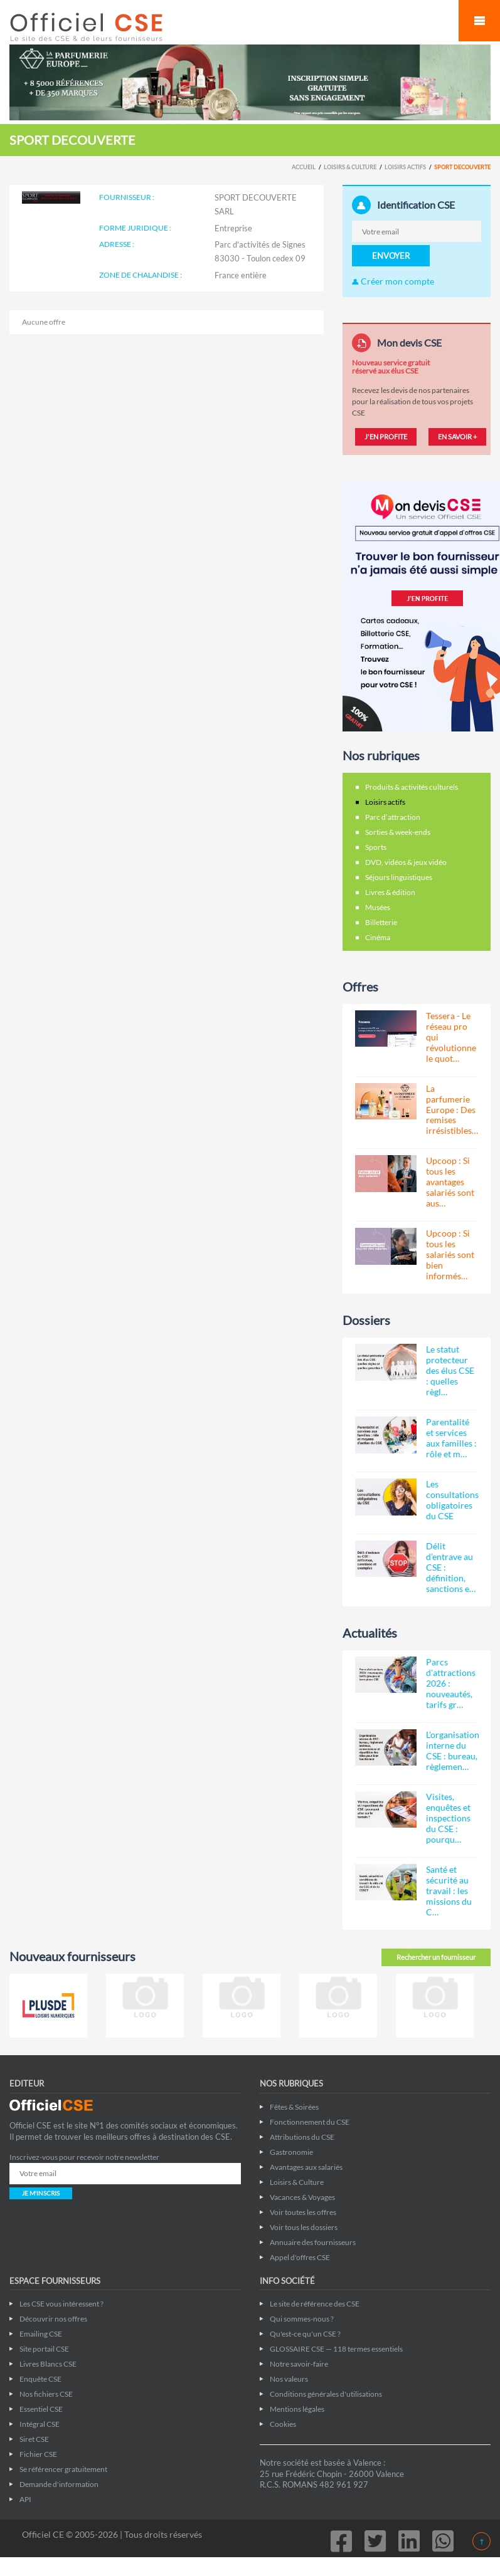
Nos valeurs (289, 2379)
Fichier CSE (38, 2454)
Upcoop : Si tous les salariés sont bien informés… (450, 1254)
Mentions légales (297, 2409)
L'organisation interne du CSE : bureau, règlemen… (452, 1750)
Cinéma (377, 937)
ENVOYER (391, 256)
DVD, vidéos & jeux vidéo (406, 862)
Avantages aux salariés (306, 2167)
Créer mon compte (393, 281)
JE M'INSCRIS (41, 2193)
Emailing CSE (40, 2333)
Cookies (283, 2424)
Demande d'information (58, 2484)
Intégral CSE (39, 2424)
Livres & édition (390, 892)
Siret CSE (34, 2439)
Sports (375, 847)
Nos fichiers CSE (46, 2394)
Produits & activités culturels (411, 787)
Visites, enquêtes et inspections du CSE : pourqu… (448, 1818)
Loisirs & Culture (350, 167)
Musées (377, 907)
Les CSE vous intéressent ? (61, 2303)
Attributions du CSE (302, 2137)
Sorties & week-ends (397, 832)
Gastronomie (291, 2152)
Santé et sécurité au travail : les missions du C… (449, 1890)
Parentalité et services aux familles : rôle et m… (451, 1437)
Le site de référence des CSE (314, 2303)
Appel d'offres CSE (300, 2257)
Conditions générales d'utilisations (326, 2394)
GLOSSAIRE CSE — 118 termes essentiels (336, 2348)
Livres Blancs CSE (48, 2364)
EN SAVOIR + (457, 436)
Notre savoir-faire (299, 2364)
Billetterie (381, 922)
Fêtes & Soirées (294, 2107)
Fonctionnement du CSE (309, 2122)
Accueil (304, 167)
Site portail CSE (44, 2348)
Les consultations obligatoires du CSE (452, 1500)
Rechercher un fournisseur (436, 1957)
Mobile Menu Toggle (479, 20)
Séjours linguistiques (398, 877)
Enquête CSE (40, 2379)
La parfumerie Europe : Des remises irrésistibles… (452, 1109)
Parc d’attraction (392, 817)
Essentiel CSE (41, 2409)
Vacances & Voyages (302, 2197)
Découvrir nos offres (53, 2318)
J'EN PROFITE (385, 436)
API (25, 2499)
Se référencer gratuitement (63, 2469)
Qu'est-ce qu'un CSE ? (305, 2333)
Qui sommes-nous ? (302, 2318)
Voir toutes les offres (303, 2212)
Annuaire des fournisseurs (313, 2242)
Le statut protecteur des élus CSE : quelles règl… (450, 1370)
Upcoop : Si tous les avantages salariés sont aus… (450, 1181)
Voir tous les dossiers (304, 2227)
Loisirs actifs (405, 167)
